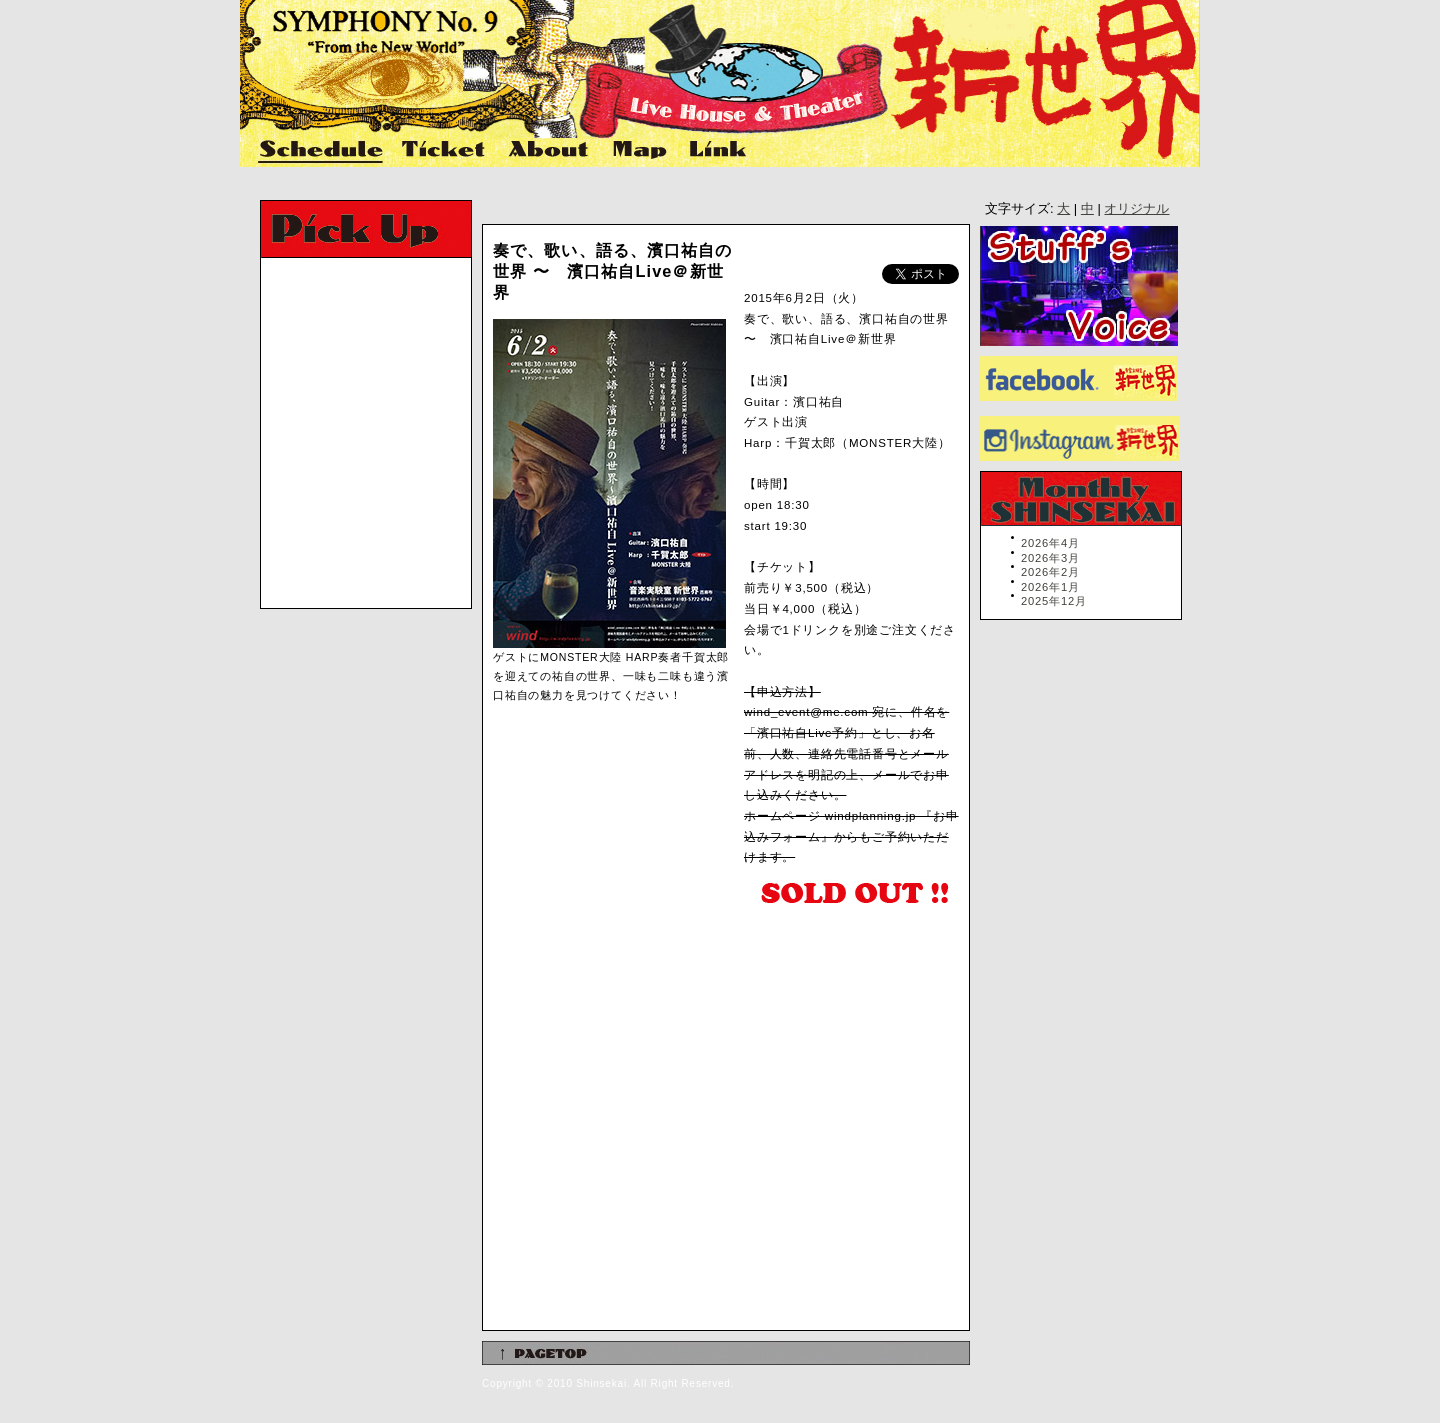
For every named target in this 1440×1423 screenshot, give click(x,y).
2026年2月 (1050, 572)
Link (715, 151)
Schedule (322, 151)
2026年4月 (1050, 543)
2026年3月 (1050, 558)
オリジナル (1136, 208)
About (550, 151)
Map (640, 151)
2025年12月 (1054, 601)
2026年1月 (1050, 587)
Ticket (446, 151)
